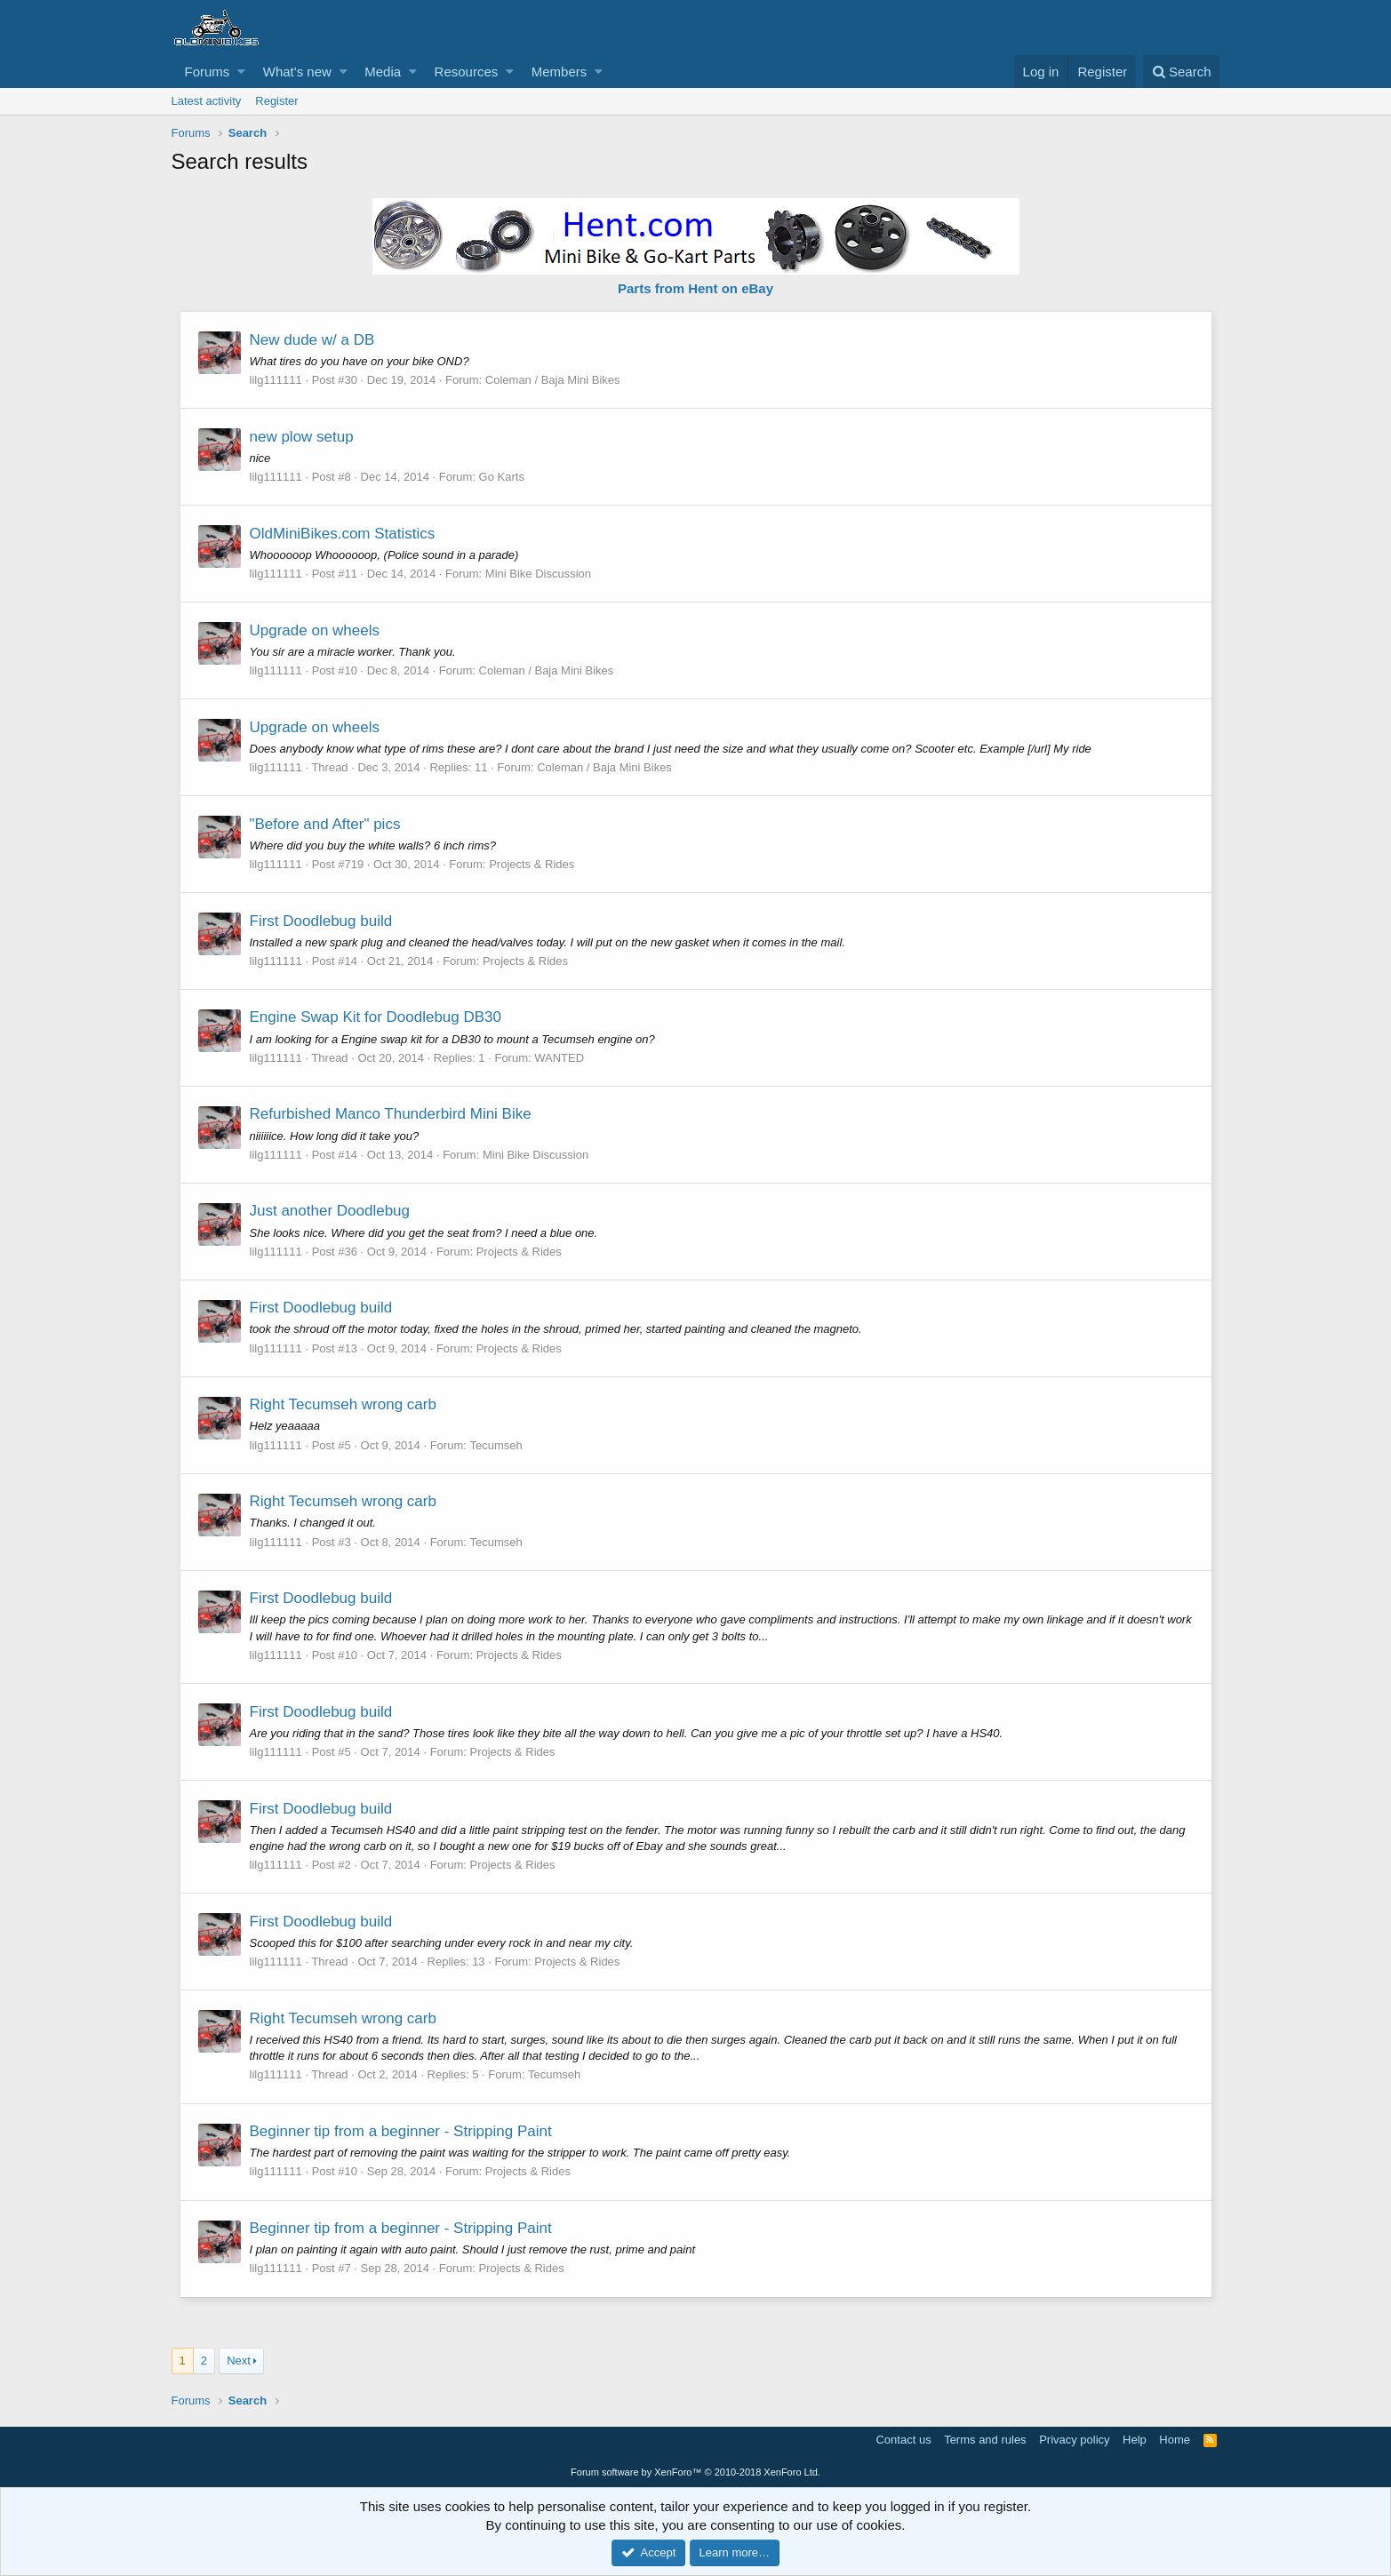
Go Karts (502, 476)
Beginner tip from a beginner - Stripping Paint (402, 2131)
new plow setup (303, 436)
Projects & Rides (532, 864)
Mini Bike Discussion (539, 573)
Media (382, 71)
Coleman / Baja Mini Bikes (553, 380)
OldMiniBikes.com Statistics (343, 533)
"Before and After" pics (326, 824)
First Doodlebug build (322, 921)
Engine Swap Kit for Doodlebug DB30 (377, 1017)
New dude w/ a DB (313, 339)
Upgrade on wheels (315, 630)
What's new (297, 71)
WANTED (560, 1058)
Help (1135, 2439)
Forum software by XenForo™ (695, 2472)
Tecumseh (496, 1445)
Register (276, 101)
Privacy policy (1074, 2439)
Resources (467, 71)
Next (239, 2360)
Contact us (903, 2439)
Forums (207, 71)
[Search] (1181, 71)
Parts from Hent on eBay (695, 288)
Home (1174, 2439)
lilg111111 (277, 380)
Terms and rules (985, 2439)
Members (560, 71)
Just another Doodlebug (331, 1210)
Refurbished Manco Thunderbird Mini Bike (391, 1113)
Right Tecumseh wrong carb (344, 1404)
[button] (241, 71)
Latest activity (207, 101)
